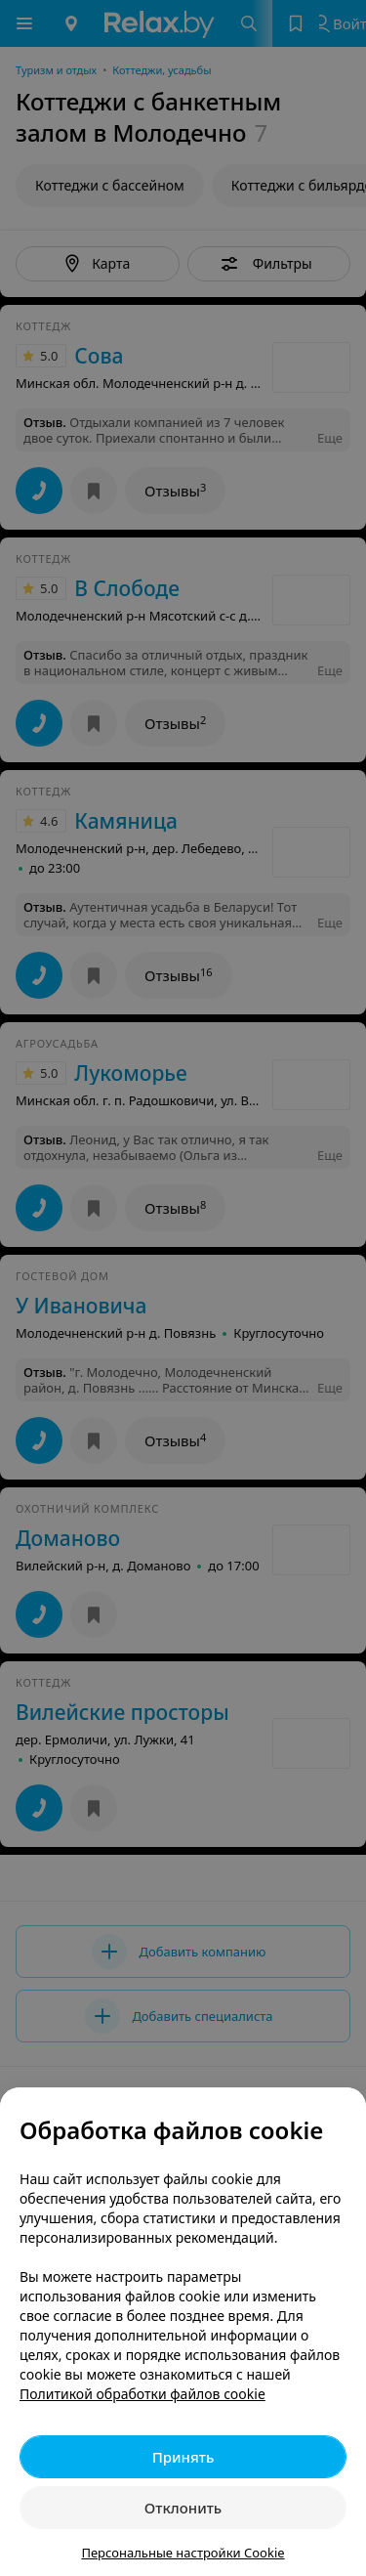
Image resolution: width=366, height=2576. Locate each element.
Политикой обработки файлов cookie (142, 2393)
